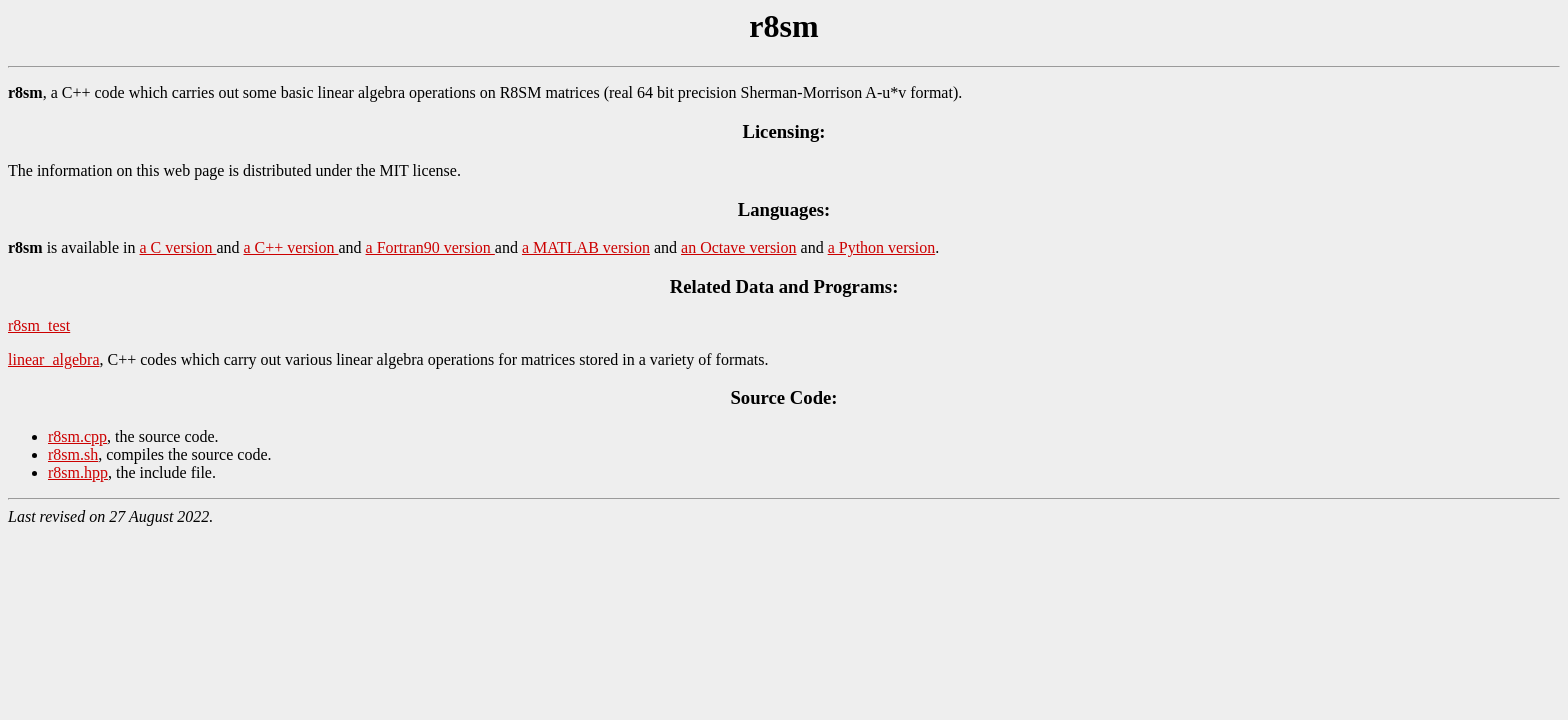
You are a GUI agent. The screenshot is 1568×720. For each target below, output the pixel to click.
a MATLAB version (586, 247)
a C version (178, 247)
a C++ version (291, 247)
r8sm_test (39, 325)
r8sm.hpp (78, 472)
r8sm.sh (73, 454)
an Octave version (739, 247)
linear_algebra (54, 359)
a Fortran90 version (430, 247)
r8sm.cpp (77, 436)
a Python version (882, 247)
